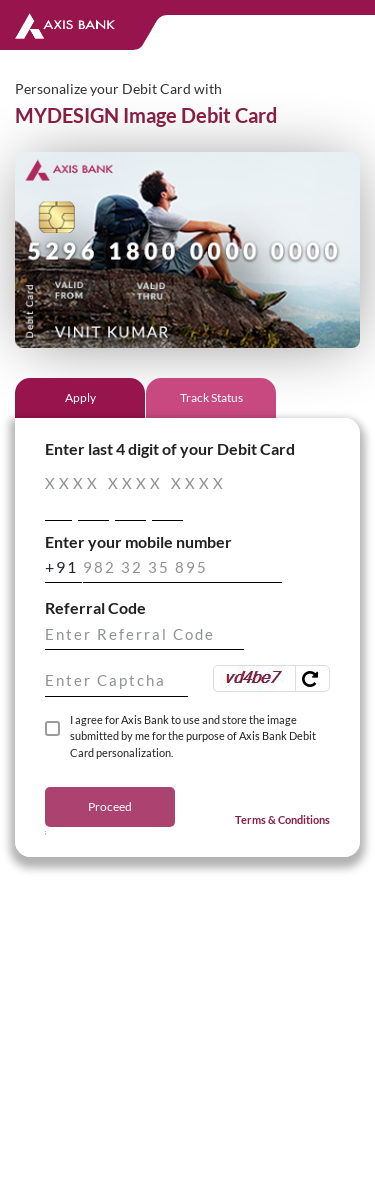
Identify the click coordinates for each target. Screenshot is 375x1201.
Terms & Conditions (282, 819)
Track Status (211, 397)
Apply (80, 397)
